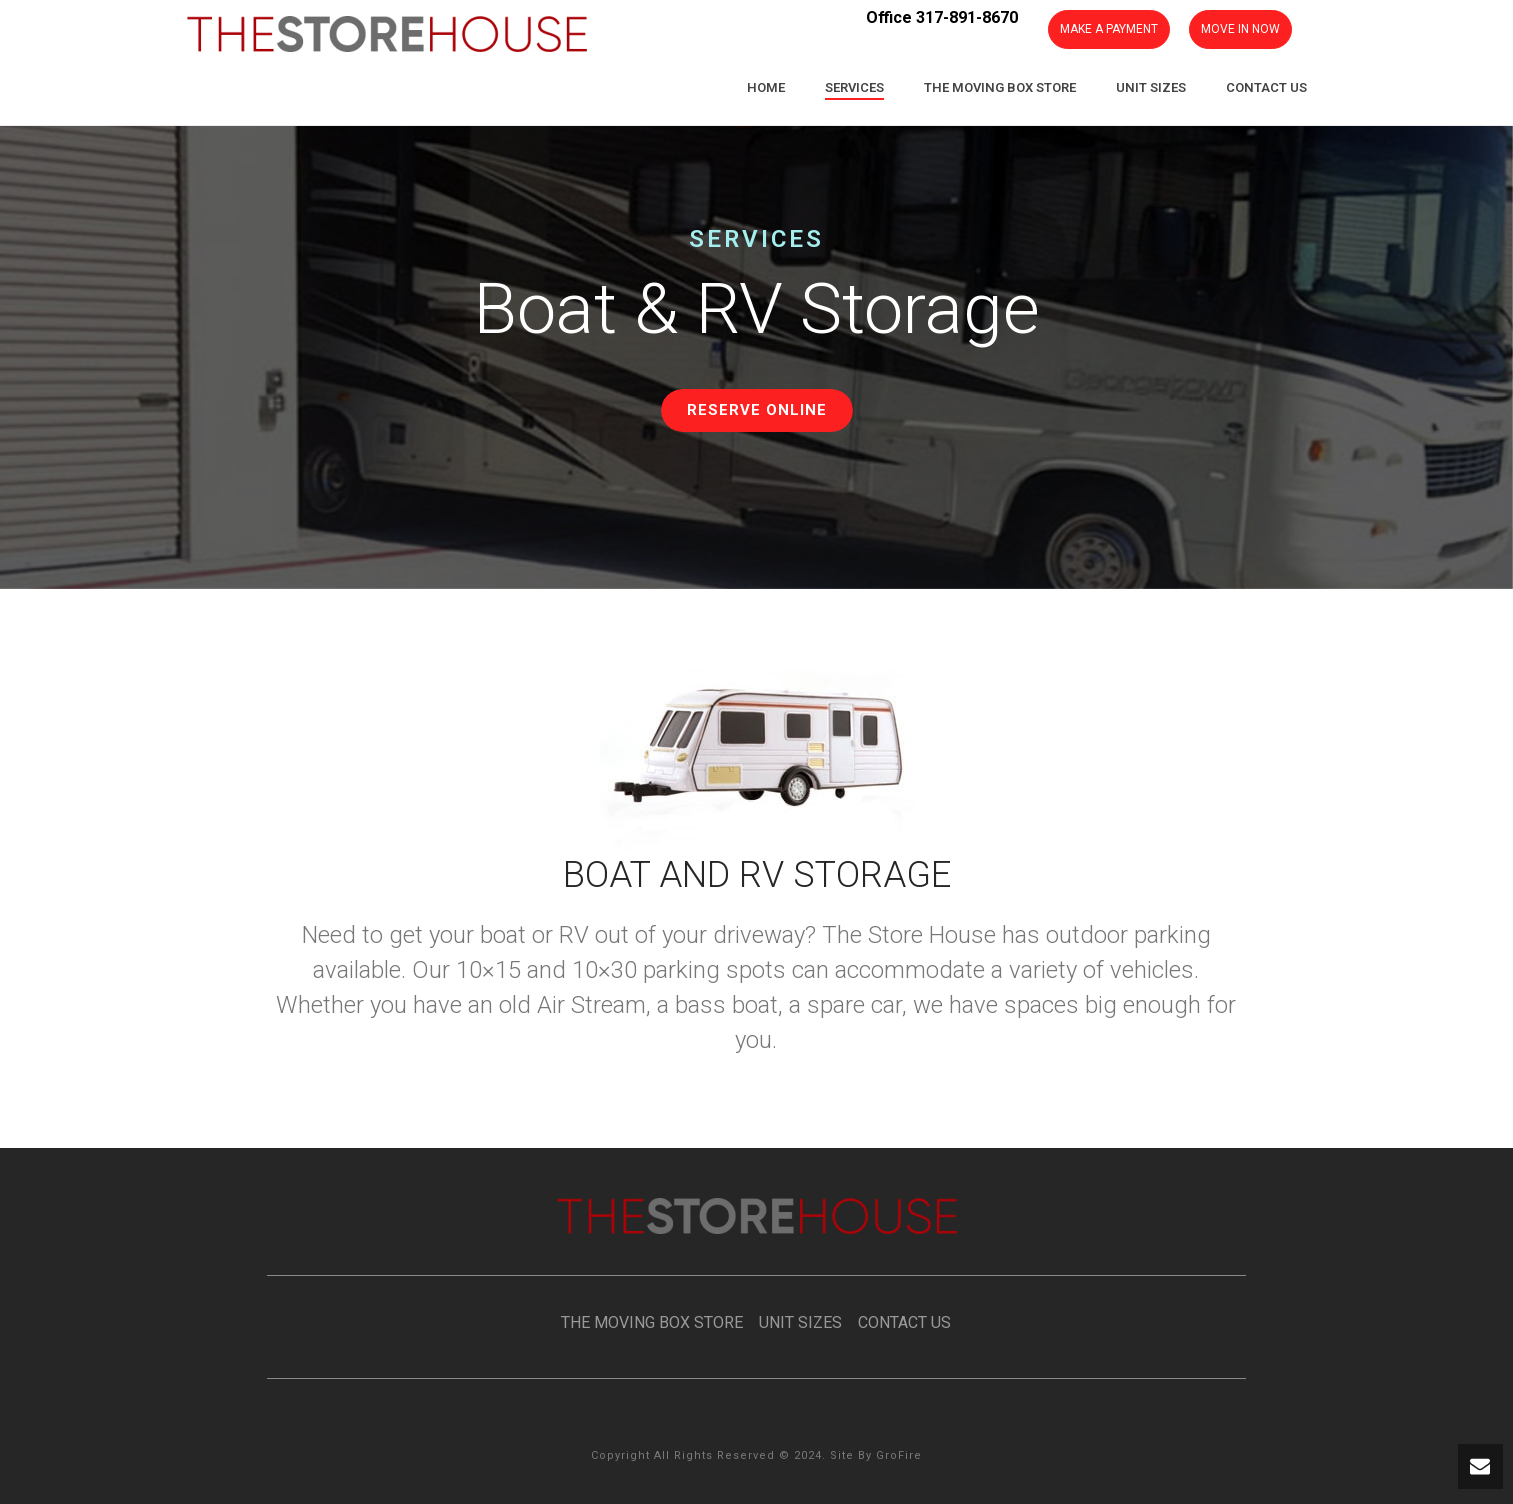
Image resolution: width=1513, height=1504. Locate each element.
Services (854, 87)
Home (766, 87)
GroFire (899, 1455)
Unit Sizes (1151, 87)
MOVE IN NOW (1240, 29)
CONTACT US (904, 1322)
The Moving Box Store (1000, 87)
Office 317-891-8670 (942, 17)
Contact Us (1266, 87)
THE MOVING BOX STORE (652, 1322)
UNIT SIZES (794, 1322)
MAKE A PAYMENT (1109, 29)
